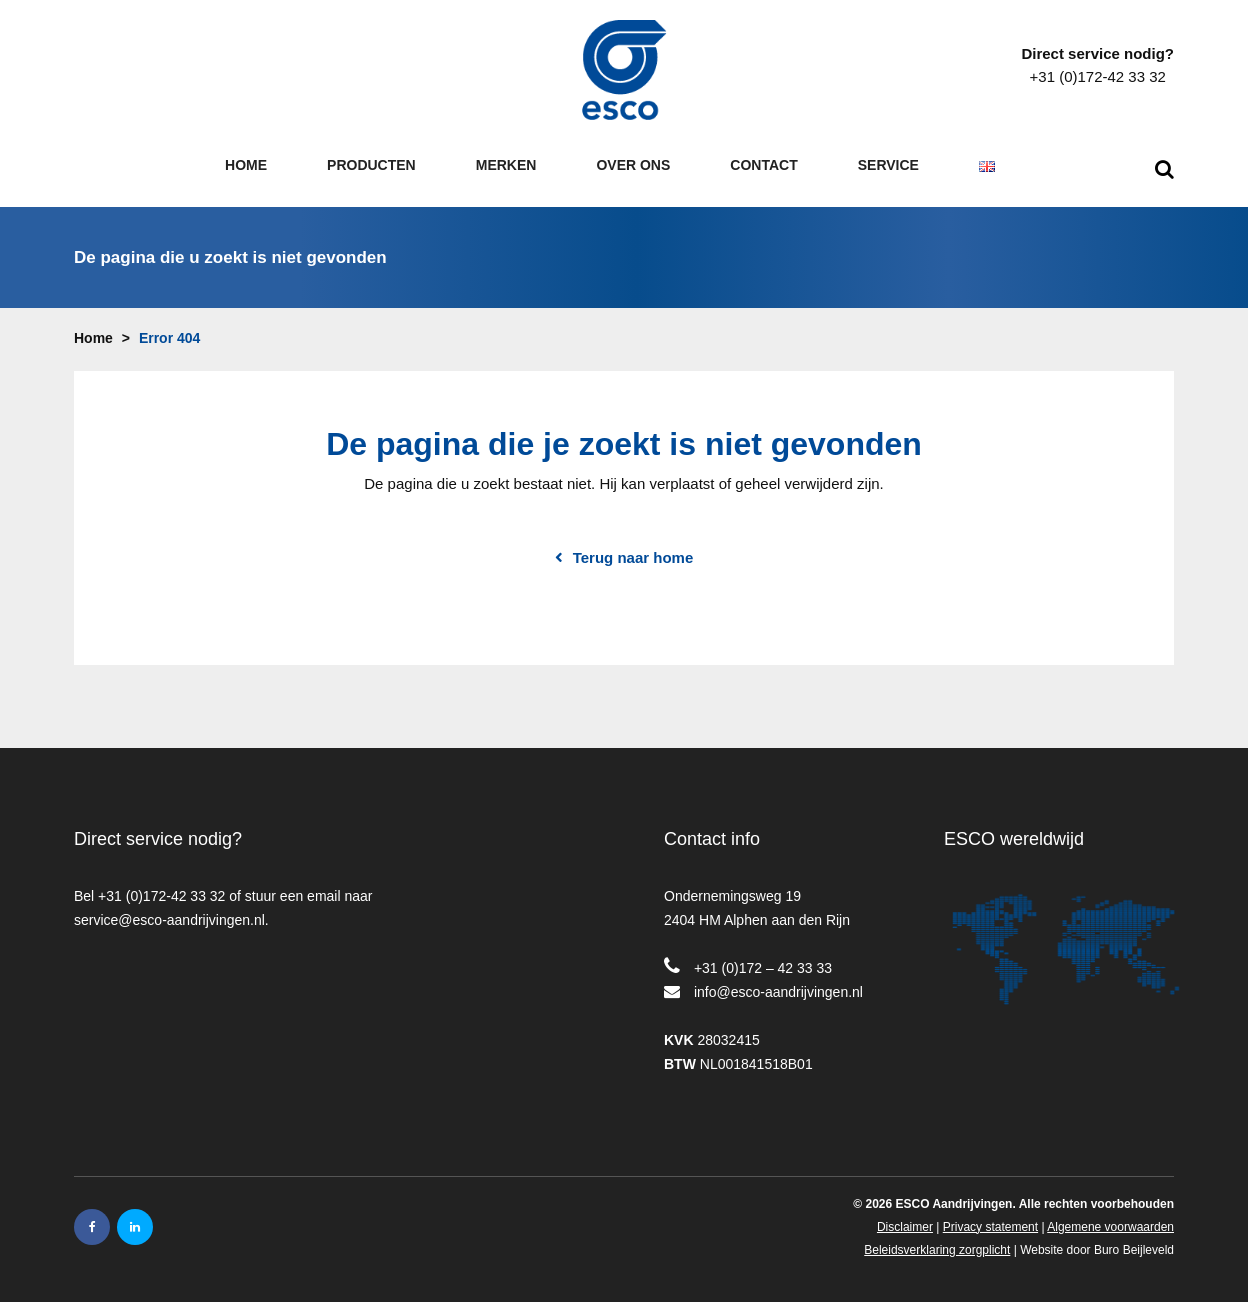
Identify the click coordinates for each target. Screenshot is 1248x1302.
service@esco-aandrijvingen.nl (169, 914)
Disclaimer (905, 1221)
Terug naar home (633, 552)
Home (93, 332)
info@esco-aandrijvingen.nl (778, 986)
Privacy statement (990, 1221)
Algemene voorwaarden (1110, 1221)
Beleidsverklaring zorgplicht (937, 1244)
